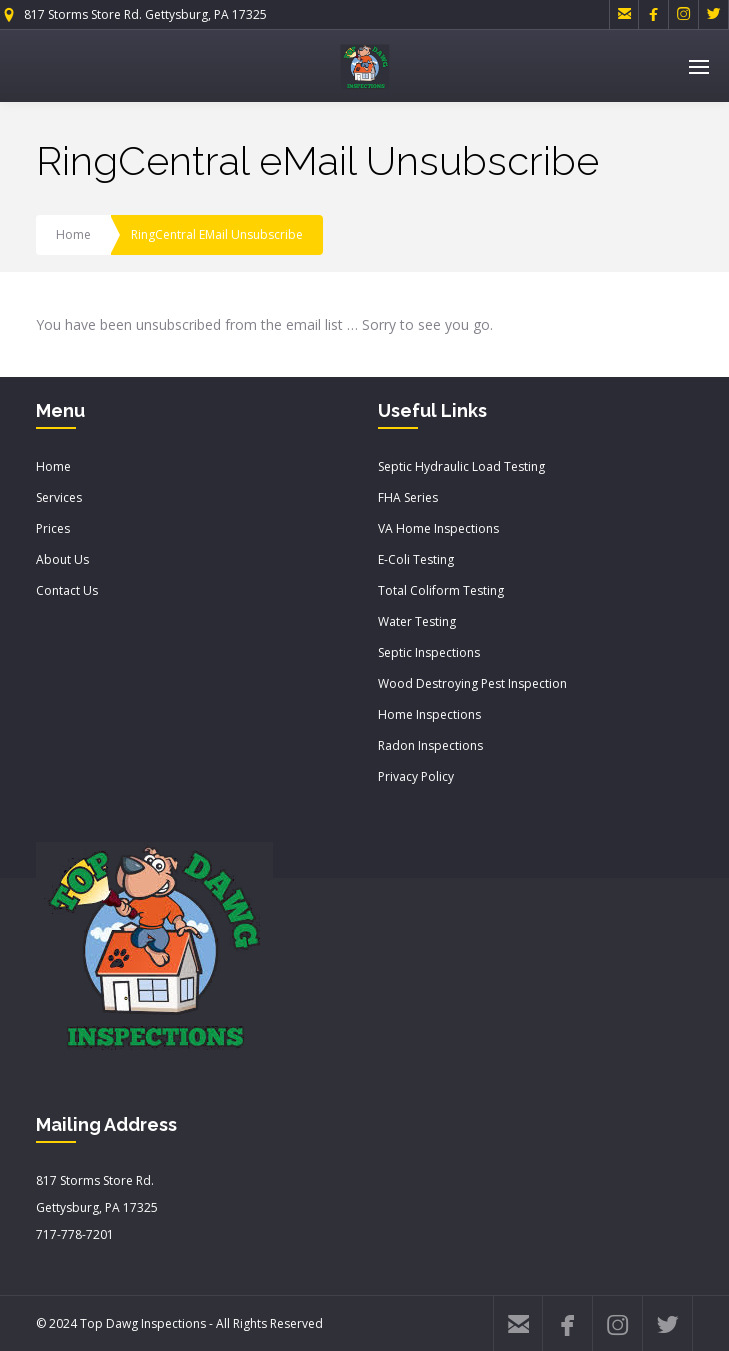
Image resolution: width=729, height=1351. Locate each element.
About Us (62, 559)
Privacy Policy (416, 776)
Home (73, 234)
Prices (53, 528)
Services (59, 497)
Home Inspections (429, 714)
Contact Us (67, 590)
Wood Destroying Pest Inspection (472, 683)
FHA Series (408, 497)
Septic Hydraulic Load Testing (461, 466)
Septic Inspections (429, 652)
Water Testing (417, 621)
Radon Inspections (430, 745)
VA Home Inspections (438, 528)
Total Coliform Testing (441, 590)
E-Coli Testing (416, 559)
